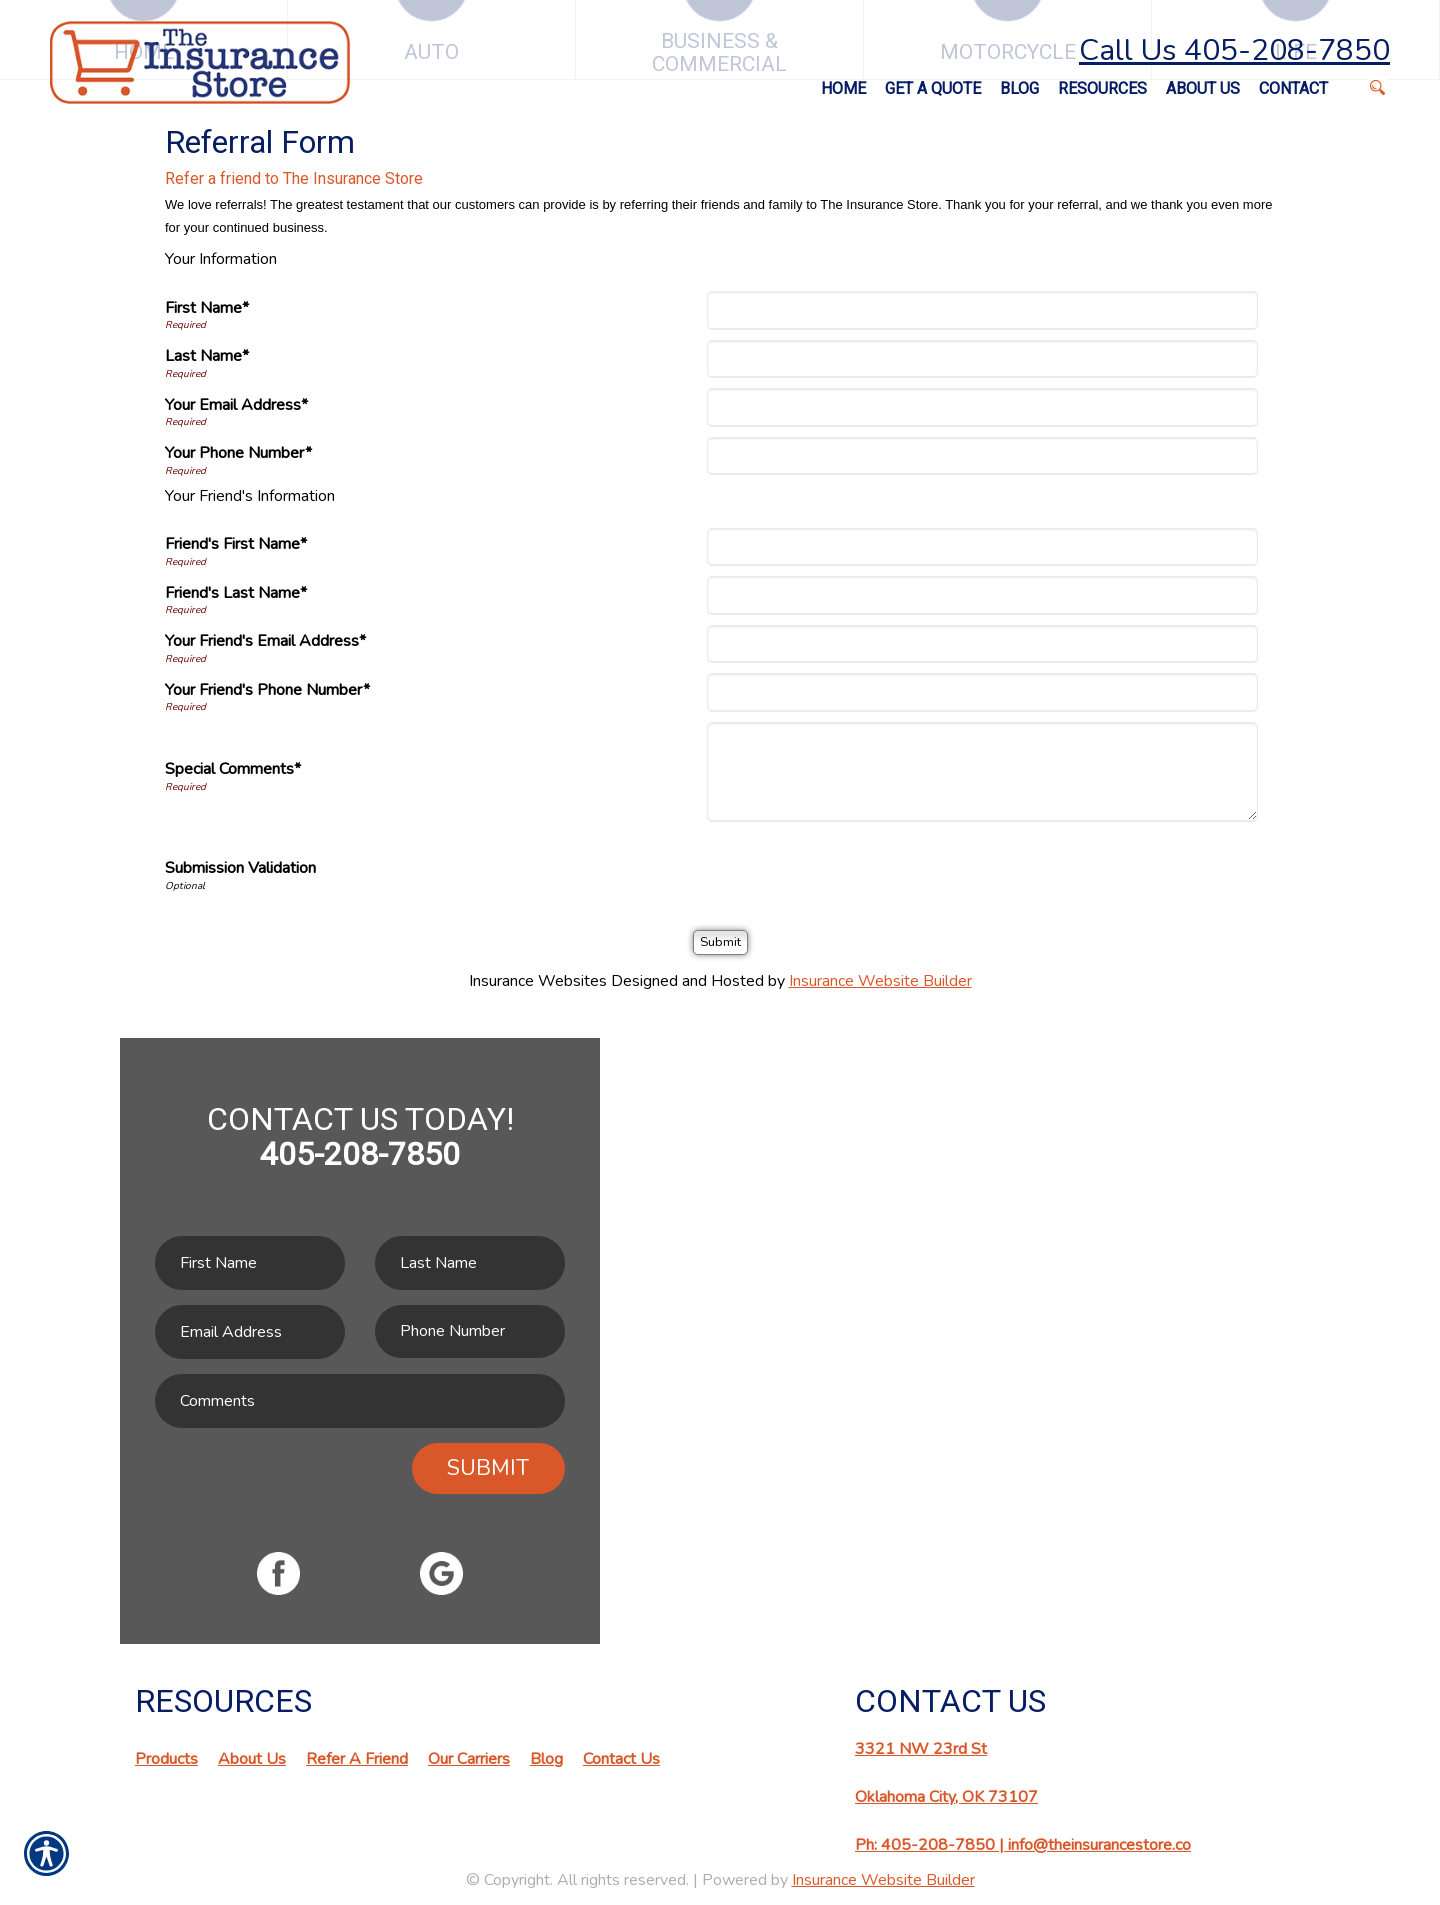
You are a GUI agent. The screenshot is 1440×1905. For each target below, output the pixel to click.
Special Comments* (233, 769)
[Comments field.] (360, 1401)
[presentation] (863, 871)
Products (166, 1759)
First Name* (207, 308)
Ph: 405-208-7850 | (931, 1845)
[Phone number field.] (470, 1331)
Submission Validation (240, 868)
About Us (252, 1759)
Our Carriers (469, 1759)
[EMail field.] (250, 1332)
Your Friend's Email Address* (265, 641)
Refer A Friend (357, 1759)
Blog (546, 1759)
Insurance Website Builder (880, 981)
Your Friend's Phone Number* (267, 690)
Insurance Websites (538, 981)
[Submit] (720, 942)
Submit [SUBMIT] (488, 1468)
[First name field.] (250, 1263)
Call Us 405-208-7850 (1234, 50)
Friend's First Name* (236, 544)
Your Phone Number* (238, 453)
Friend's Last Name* (236, 593)
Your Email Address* (236, 405)
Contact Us (621, 1759)
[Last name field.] (470, 1263)
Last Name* (207, 356)
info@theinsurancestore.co (1099, 1845)
